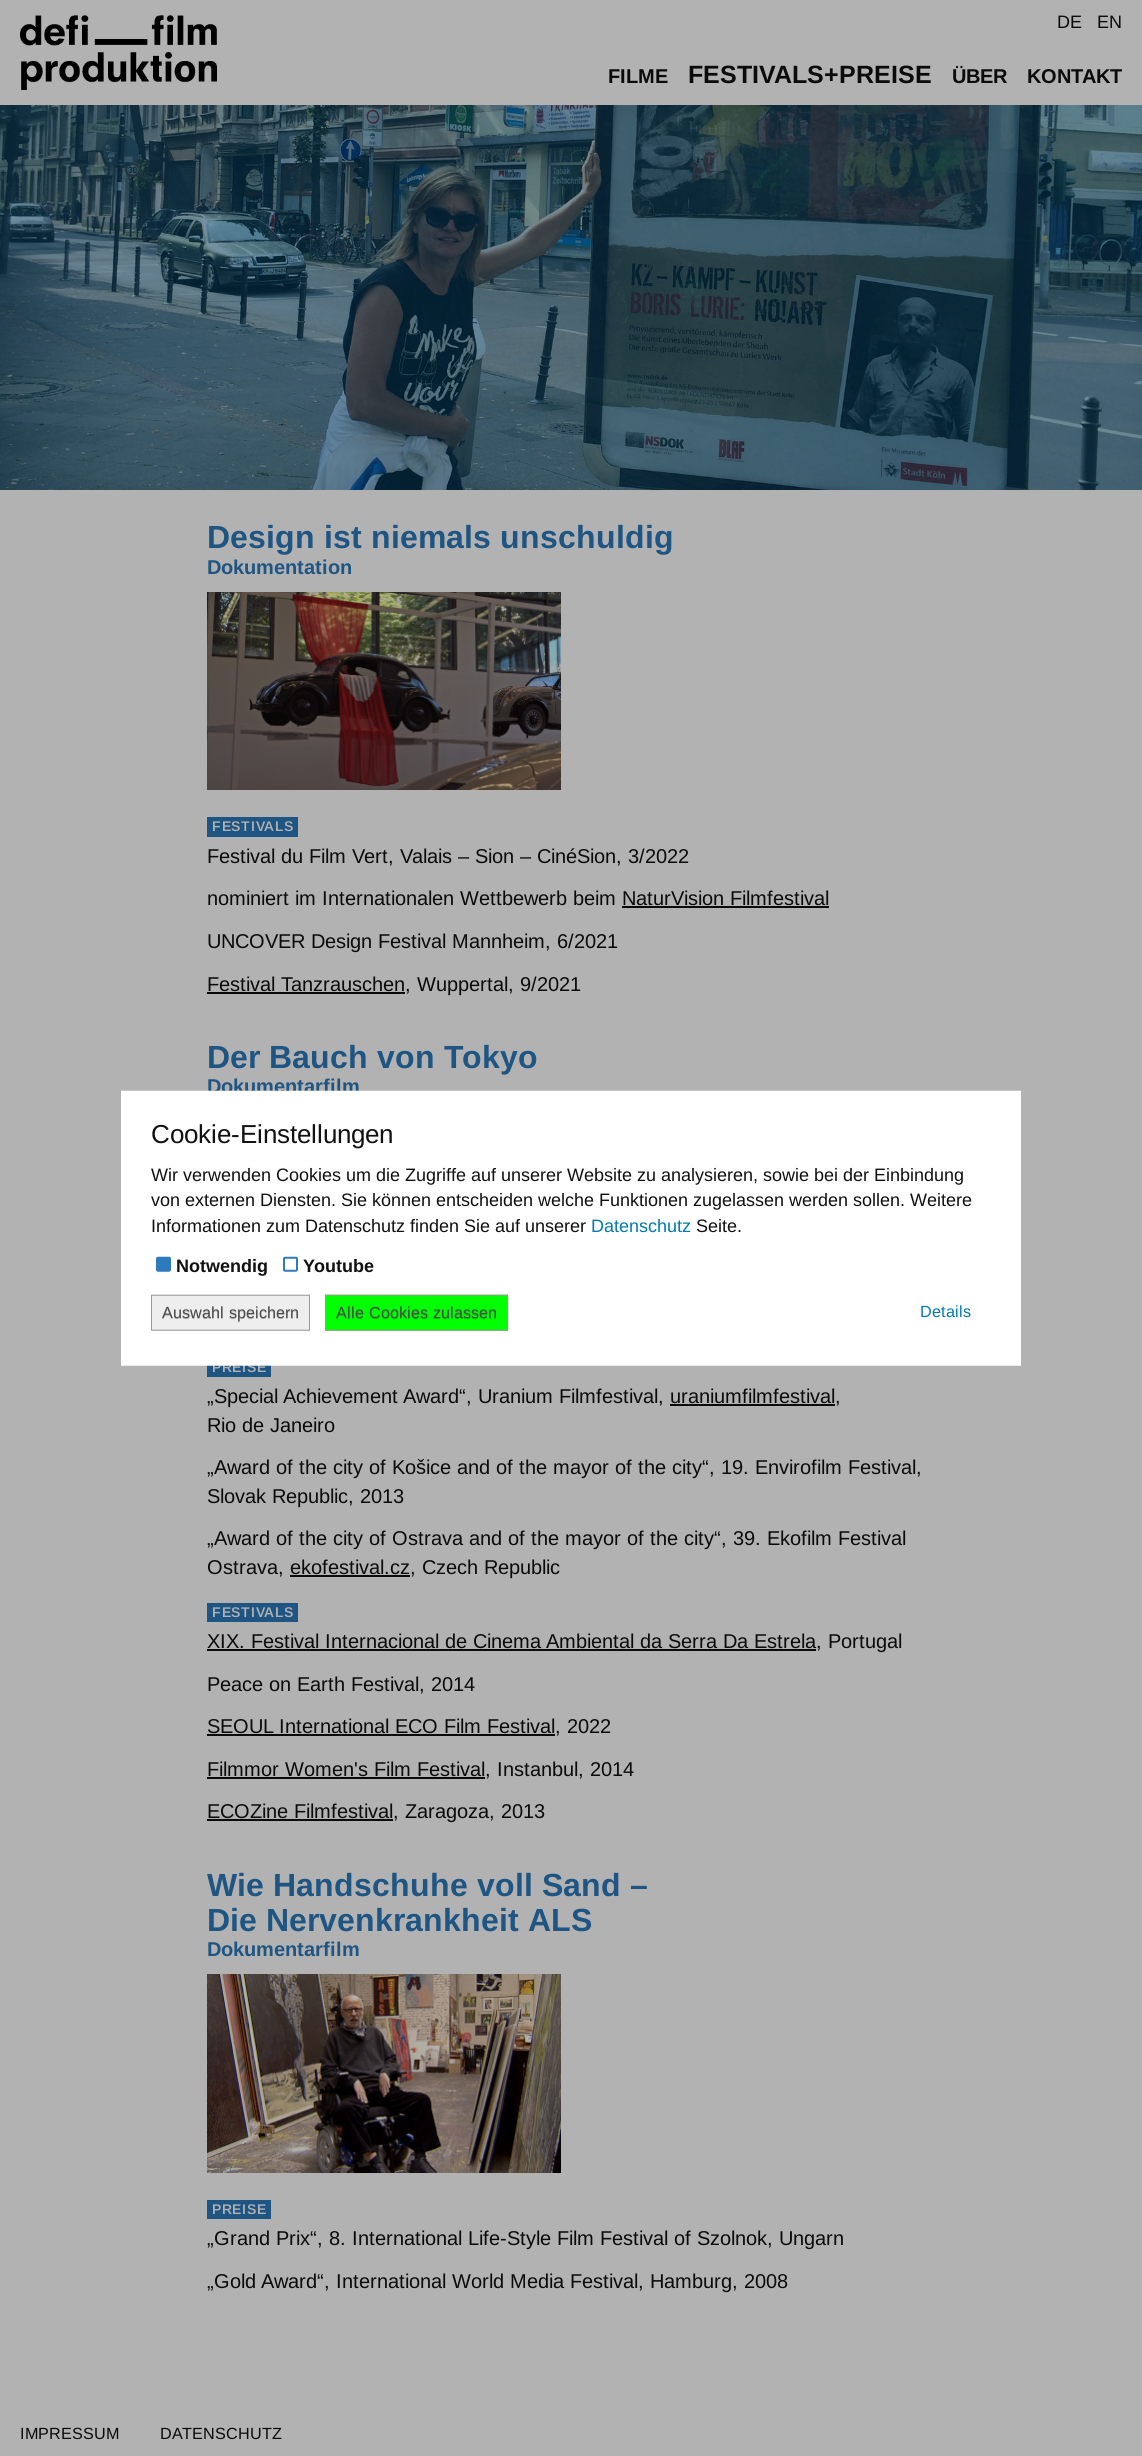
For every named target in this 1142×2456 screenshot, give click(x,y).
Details (945, 1311)
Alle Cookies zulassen (416, 1312)
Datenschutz (641, 1226)
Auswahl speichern (230, 1312)
